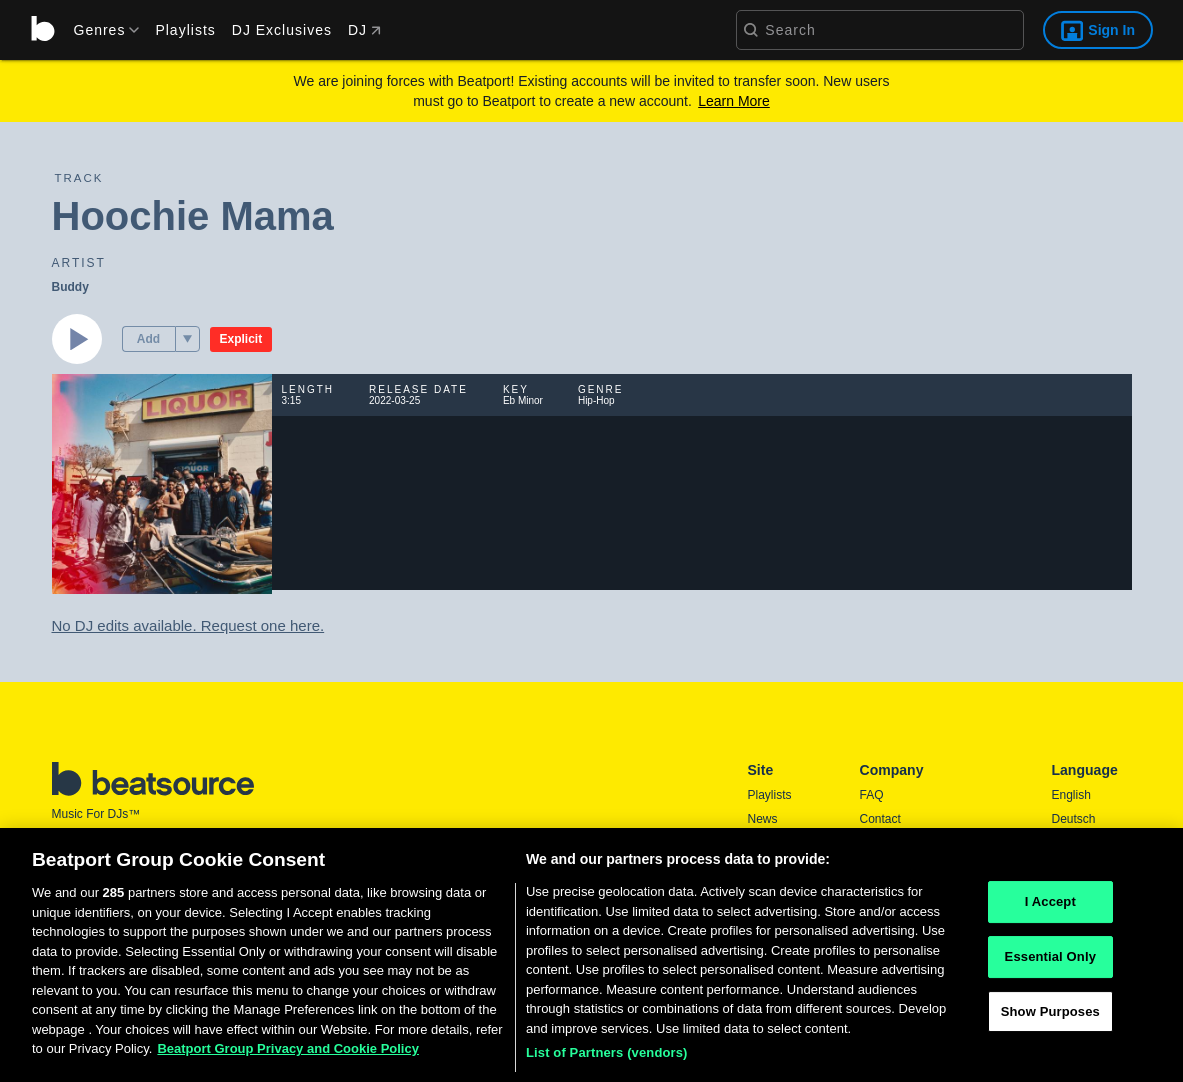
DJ (364, 30)
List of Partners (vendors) (607, 1062)
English (1071, 795)
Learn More (734, 101)
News (763, 819)
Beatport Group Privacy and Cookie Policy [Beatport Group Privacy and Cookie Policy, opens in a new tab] (288, 1058)
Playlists (185, 30)
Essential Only (1050, 966)
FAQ (872, 795)
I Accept (1050, 911)
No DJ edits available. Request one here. (188, 625)
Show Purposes (1050, 1020)
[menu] (100, 30)
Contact (880, 819)
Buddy (70, 287)
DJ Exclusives (282, 30)
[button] (187, 339)
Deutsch (1074, 819)
